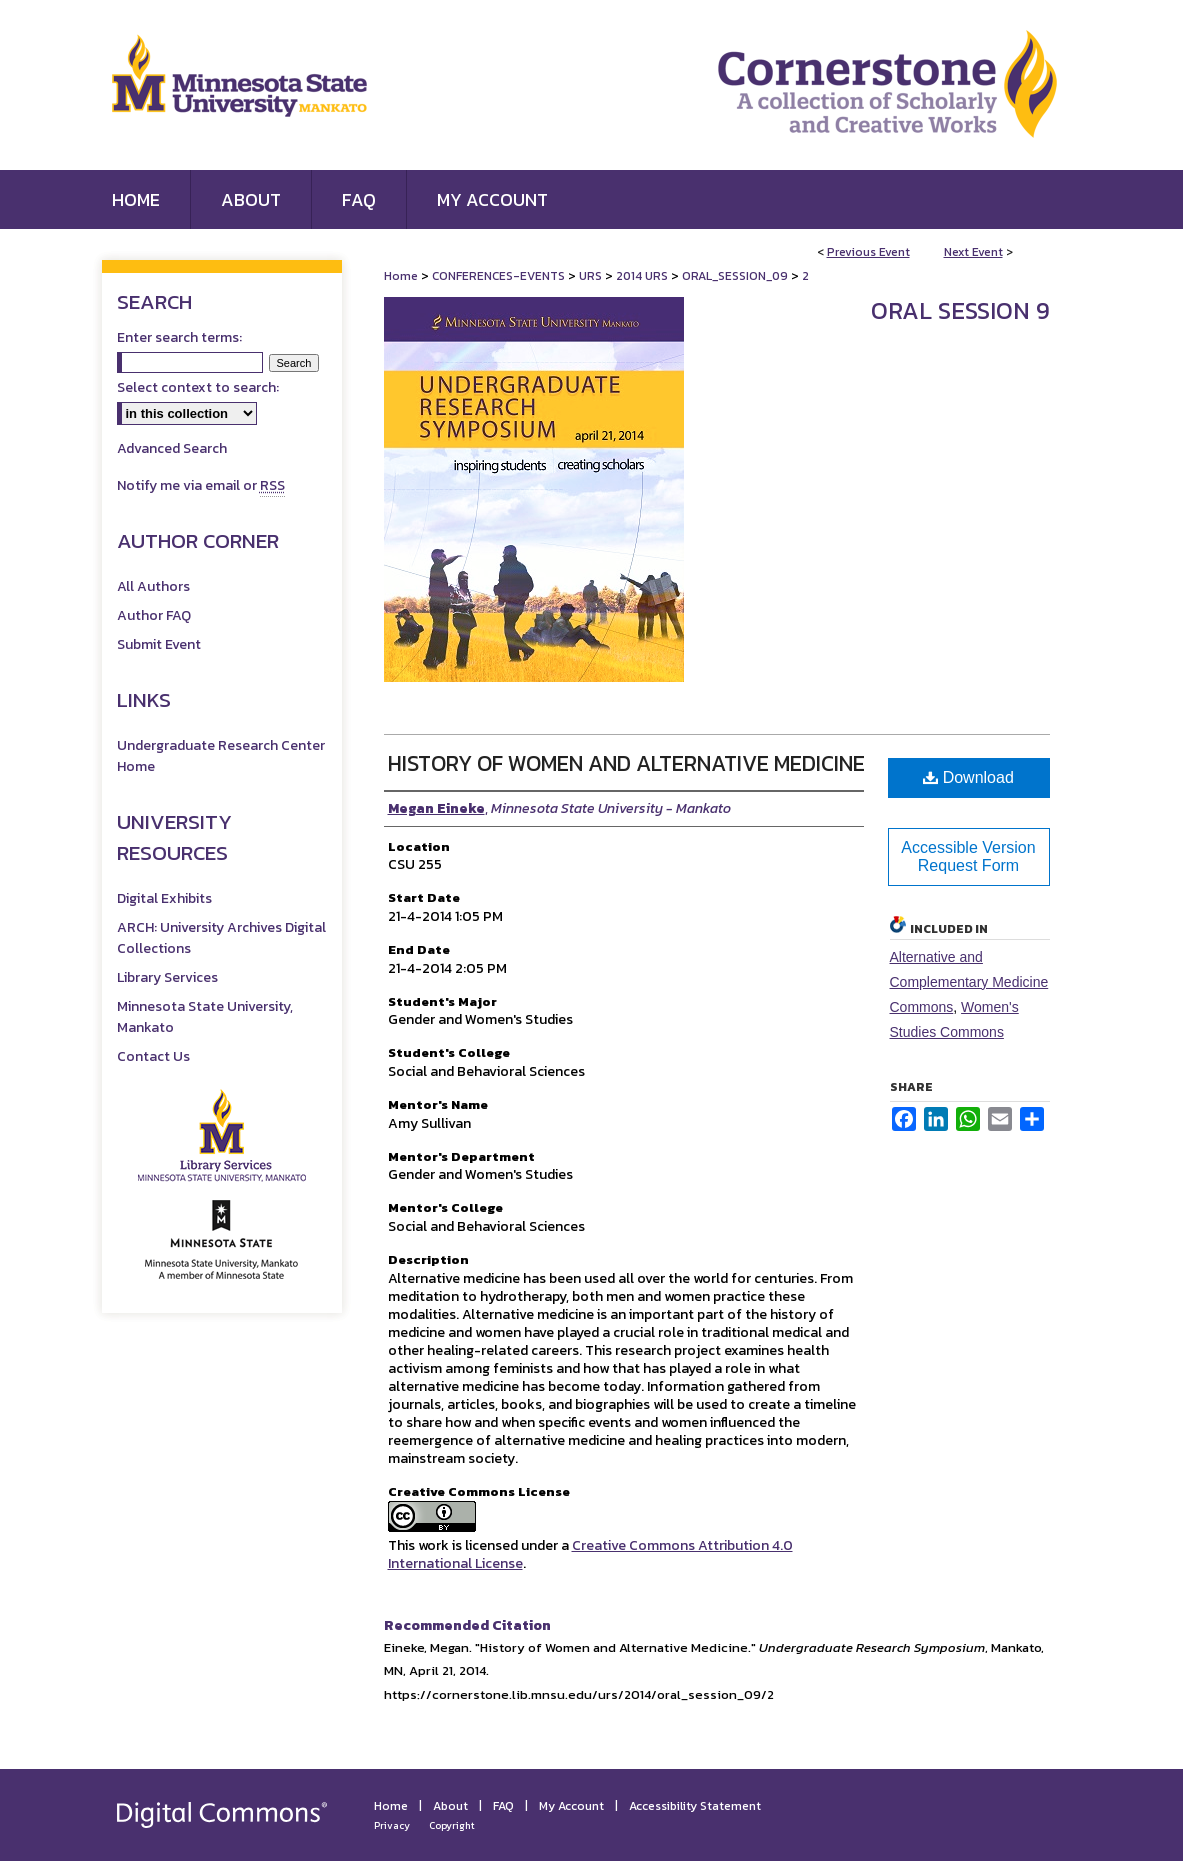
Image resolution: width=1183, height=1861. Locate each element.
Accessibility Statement (695, 1806)
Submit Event (159, 644)
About (450, 1806)
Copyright (452, 1825)
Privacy (392, 1825)
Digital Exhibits (164, 898)
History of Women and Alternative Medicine (626, 763)
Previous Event (868, 252)
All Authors (153, 586)
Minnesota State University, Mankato (205, 1017)
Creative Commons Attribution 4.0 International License (590, 1554)
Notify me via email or (201, 485)
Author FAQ (154, 615)
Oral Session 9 (960, 310)
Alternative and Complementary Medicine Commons (969, 982)
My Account (571, 1806)
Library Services (167, 977)
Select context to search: (198, 387)
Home (401, 276)
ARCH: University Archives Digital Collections (221, 938)
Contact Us (153, 1056)
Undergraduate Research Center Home (221, 756)
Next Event (973, 252)
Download (968, 777)
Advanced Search (172, 448)
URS (592, 276)
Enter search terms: (179, 337)
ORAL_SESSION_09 (736, 276)
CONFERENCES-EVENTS (500, 276)
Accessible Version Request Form (968, 856)
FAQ (503, 1806)
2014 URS (643, 276)
